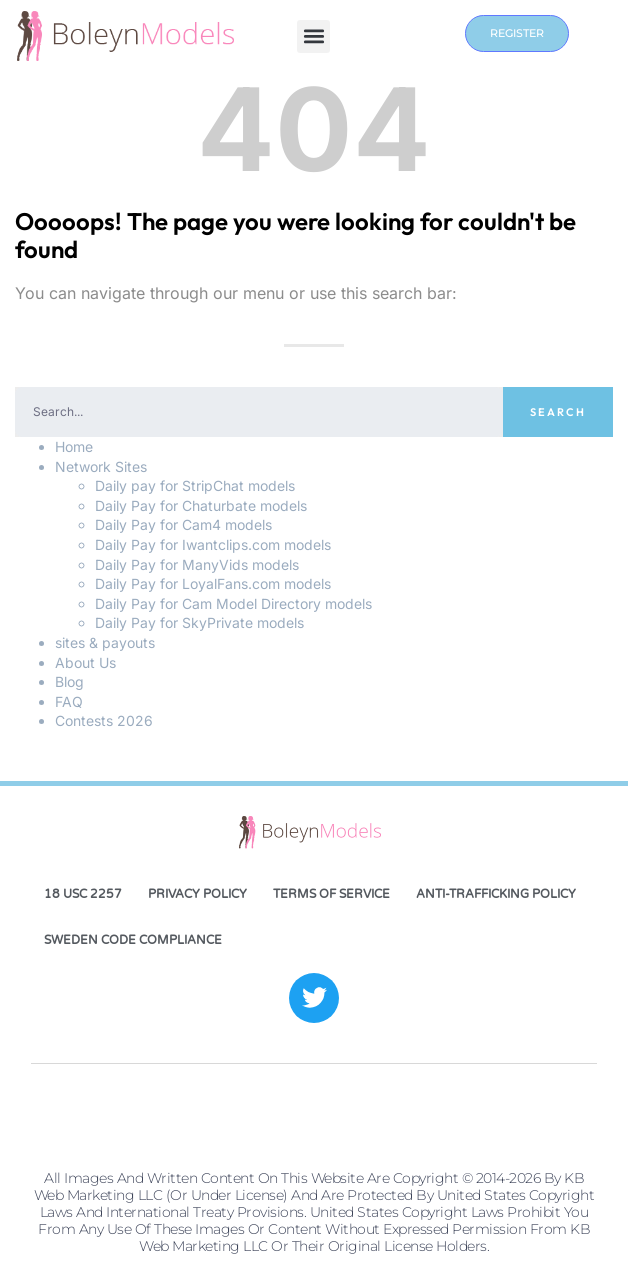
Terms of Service (331, 894)
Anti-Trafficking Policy (496, 894)
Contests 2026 (104, 720)
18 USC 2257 (83, 894)
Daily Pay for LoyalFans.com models (213, 583)
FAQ (69, 701)
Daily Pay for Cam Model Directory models (233, 603)
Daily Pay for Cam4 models (183, 524)
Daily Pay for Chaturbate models (201, 505)
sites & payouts (105, 642)
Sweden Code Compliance (133, 940)
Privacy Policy (197, 894)
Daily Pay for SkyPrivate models (199, 622)
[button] (313, 36)
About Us (85, 662)
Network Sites (101, 466)
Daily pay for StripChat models (195, 485)
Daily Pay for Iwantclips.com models (213, 544)
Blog (69, 681)
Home (74, 446)
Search (558, 412)
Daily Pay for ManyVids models (197, 564)
